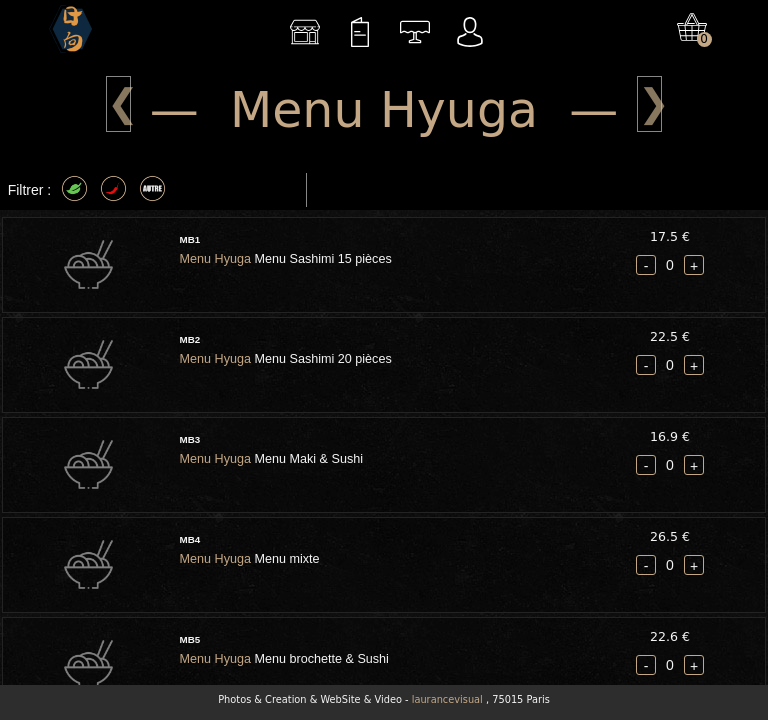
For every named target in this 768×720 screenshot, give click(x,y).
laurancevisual (447, 699)
